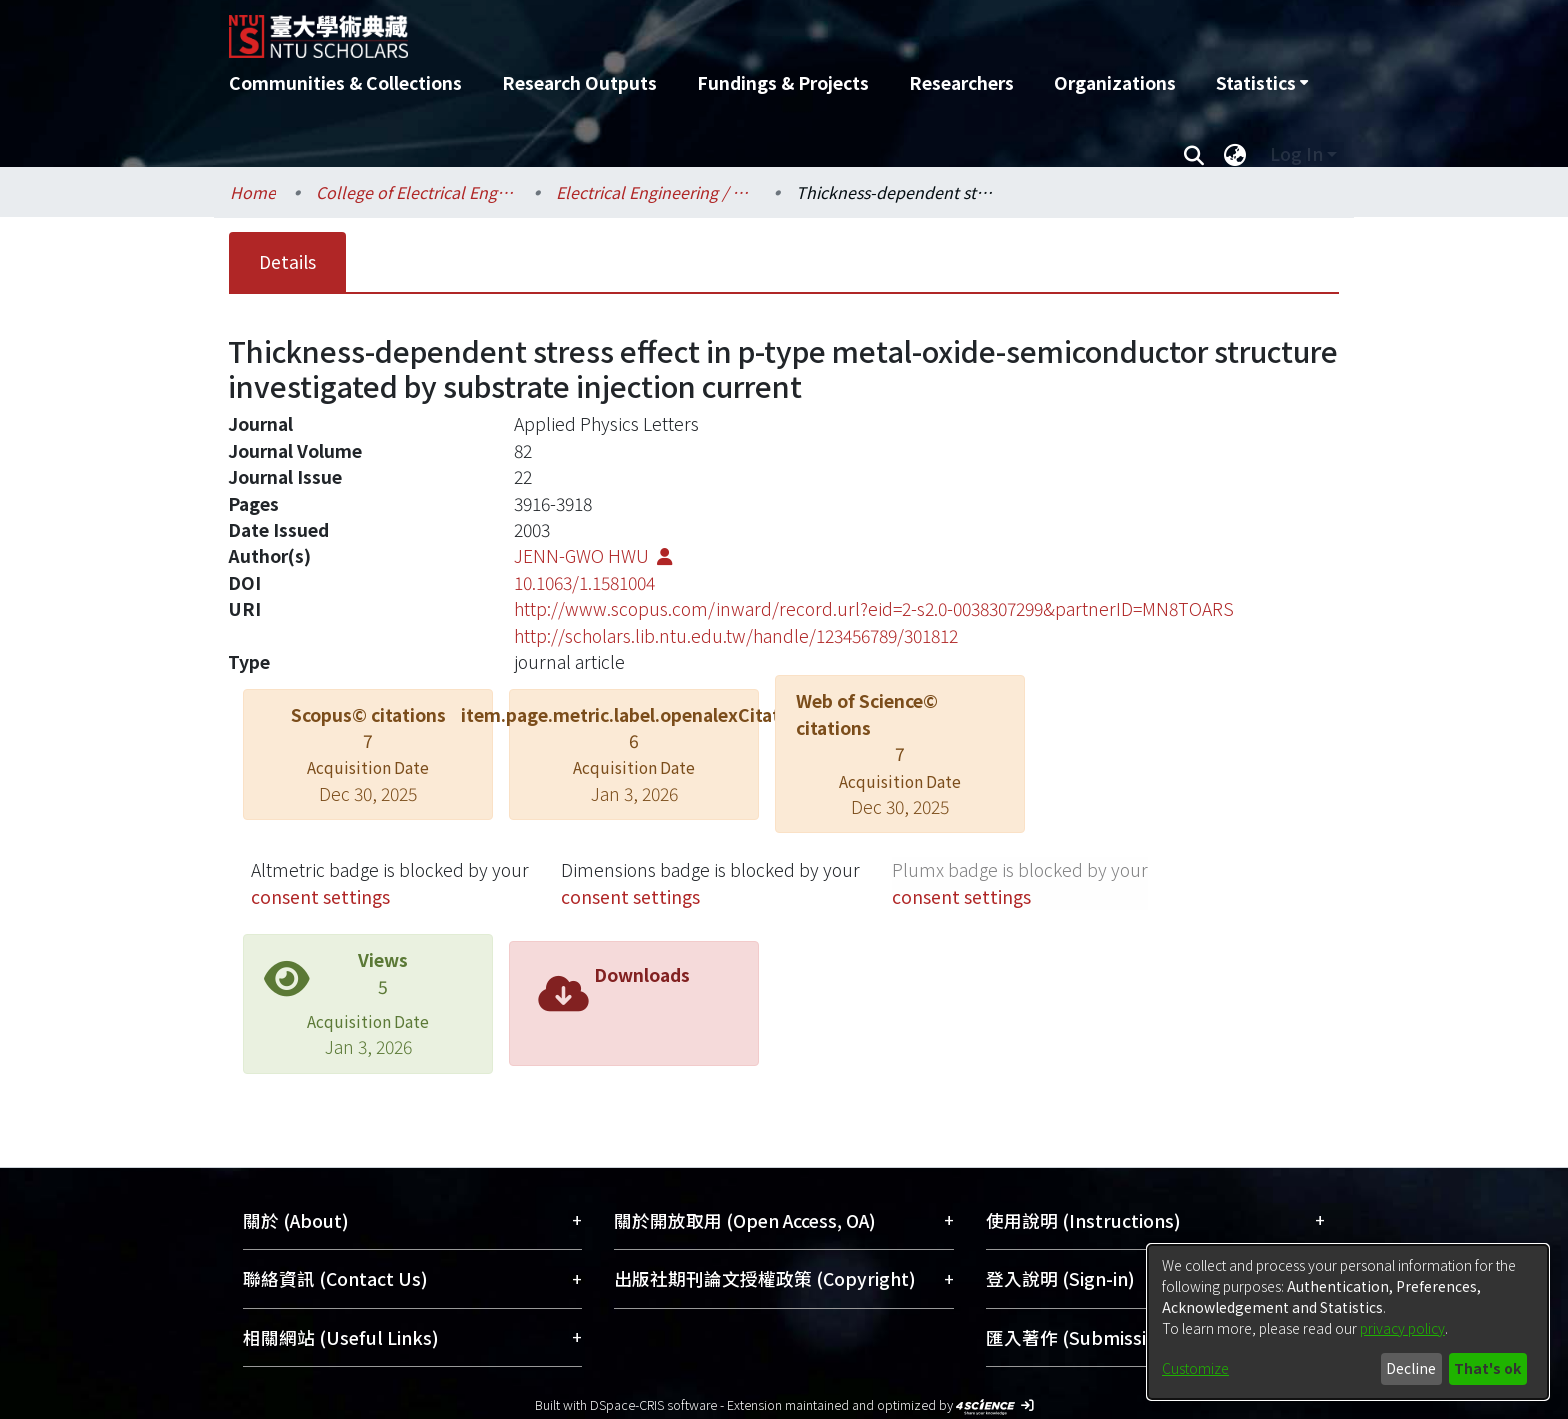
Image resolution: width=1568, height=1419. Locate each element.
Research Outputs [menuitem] (579, 82)
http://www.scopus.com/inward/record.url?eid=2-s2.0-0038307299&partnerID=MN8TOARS (874, 608)
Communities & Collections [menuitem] (345, 82)
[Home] (676, 29)
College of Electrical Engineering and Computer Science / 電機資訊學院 (416, 192)
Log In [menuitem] (1296, 153)
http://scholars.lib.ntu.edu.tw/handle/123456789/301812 (736, 635)
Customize (1195, 1368)
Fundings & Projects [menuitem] (783, 82)
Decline (1411, 1368)
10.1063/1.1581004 (584, 582)
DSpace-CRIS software (653, 1404)
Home (253, 192)
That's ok (1487, 1368)
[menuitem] (1262, 83)
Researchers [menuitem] (961, 82)
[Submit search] (1193, 154)
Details (287, 261)
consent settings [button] (320, 896)
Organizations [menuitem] (1115, 82)
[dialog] (1348, 1322)
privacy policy (1402, 1328)
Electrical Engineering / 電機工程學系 (656, 192)
